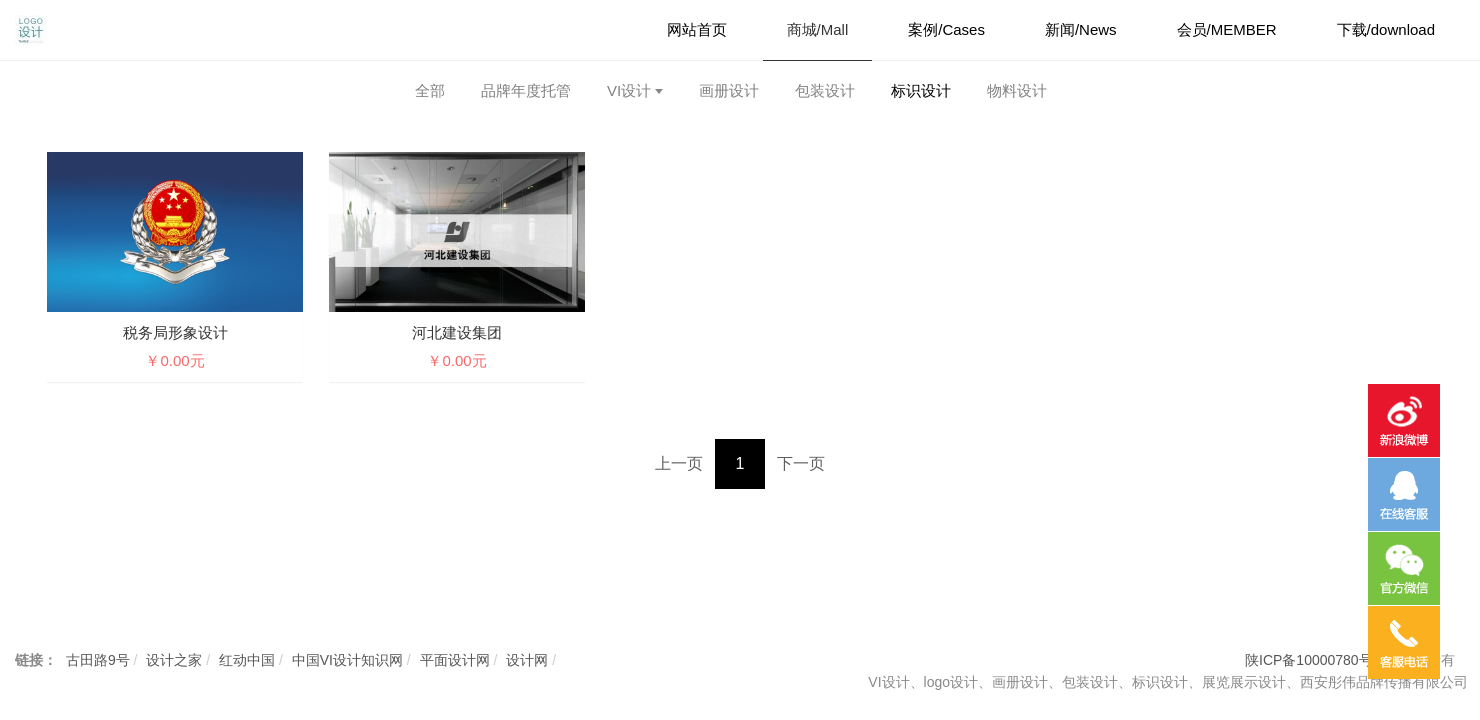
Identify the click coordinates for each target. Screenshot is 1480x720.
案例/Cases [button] (946, 29)
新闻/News (1081, 29)
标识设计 (921, 90)
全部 (430, 90)
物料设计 (1017, 90)
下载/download (1386, 29)
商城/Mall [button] (818, 29)
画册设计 (729, 90)
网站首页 (697, 29)
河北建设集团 (457, 332)
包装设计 (825, 90)
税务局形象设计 (175, 332)
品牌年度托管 (526, 90)
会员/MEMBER (1227, 29)
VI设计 (629, 90)
